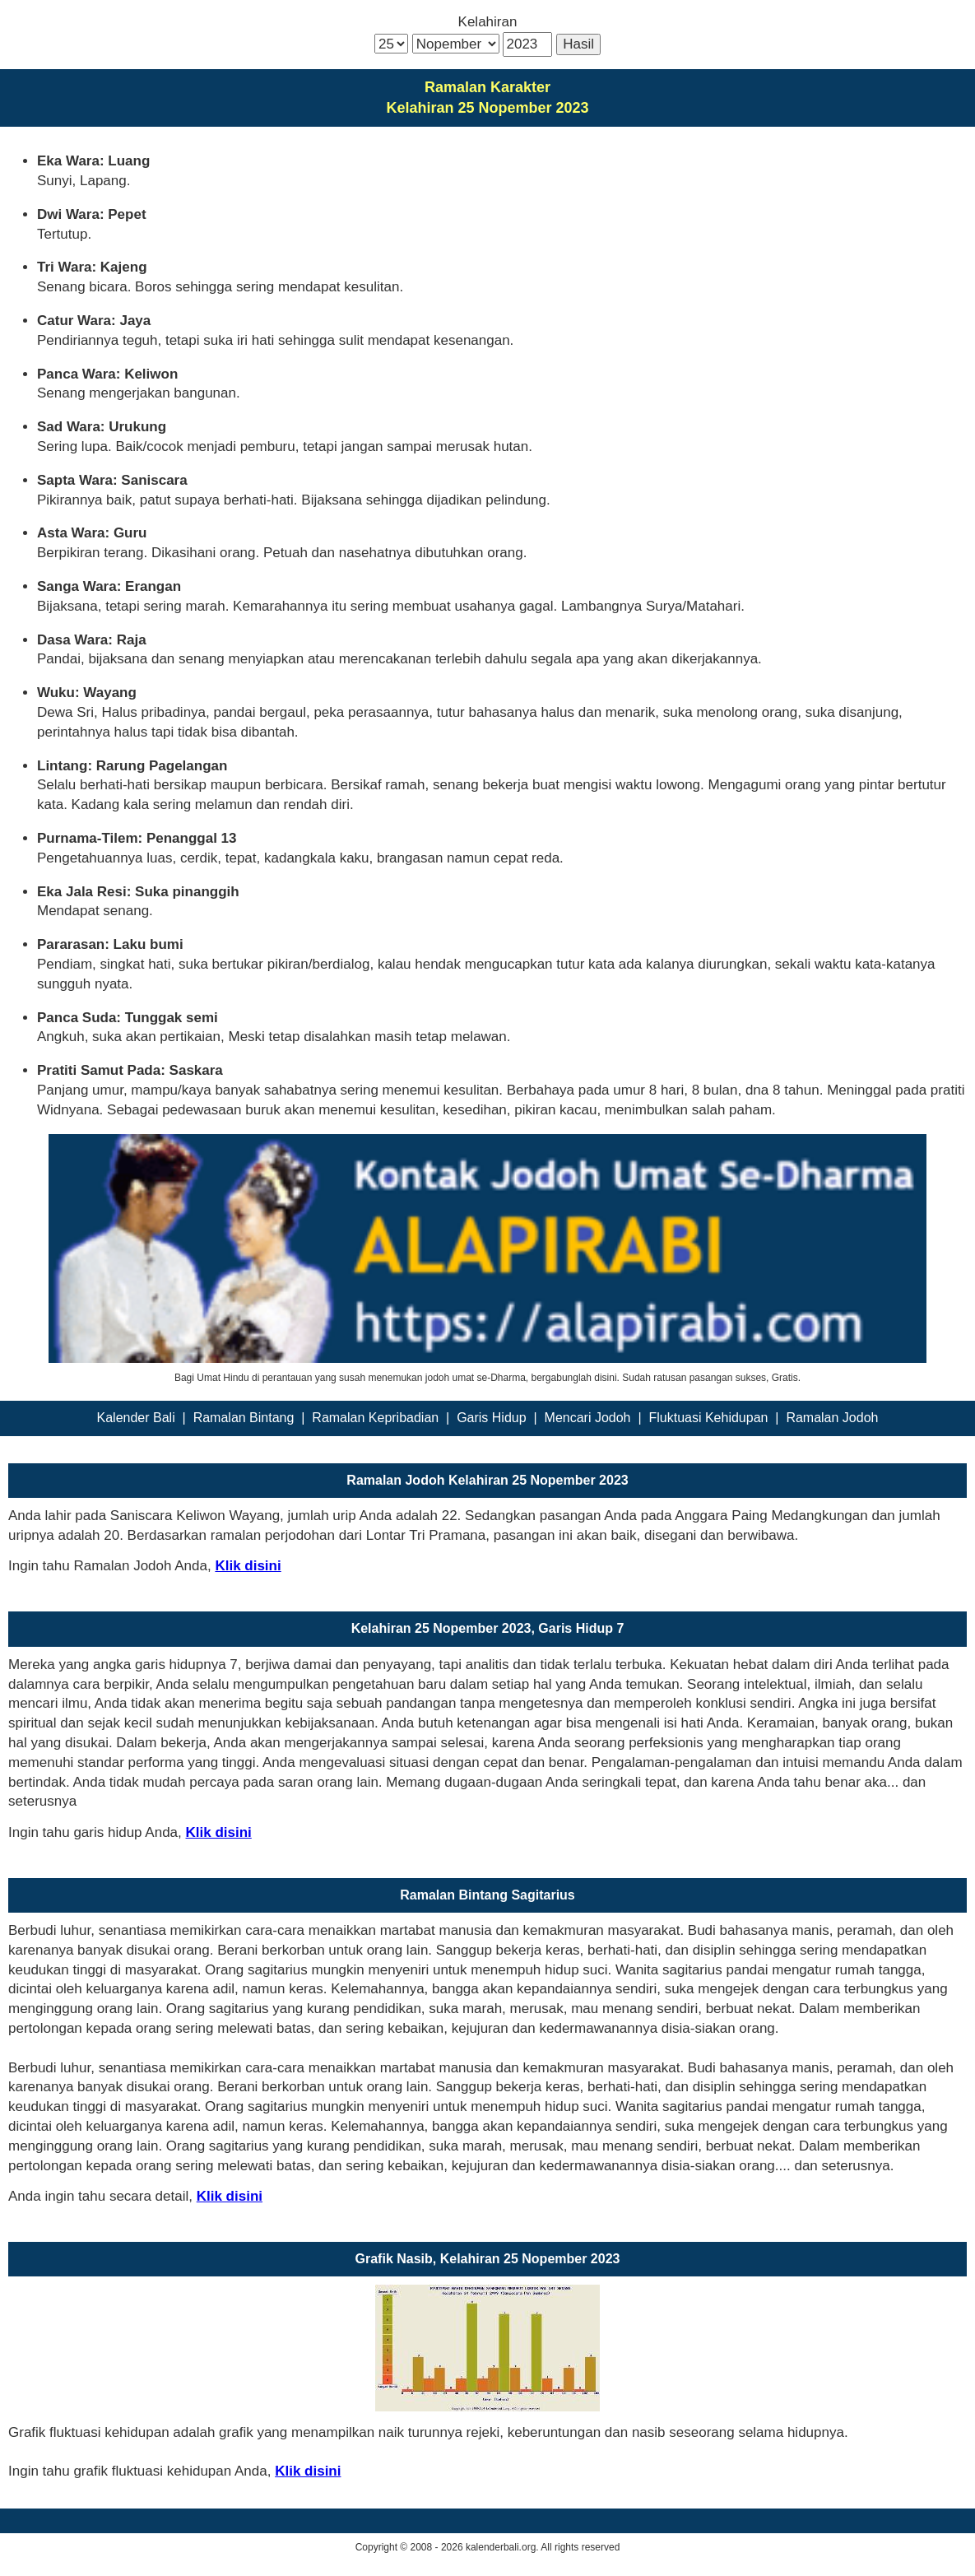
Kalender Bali (136, 1418)
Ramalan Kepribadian (375, 1418)
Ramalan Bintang (244, 1418)
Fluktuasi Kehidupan (708, 1418)
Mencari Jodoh (588, 1418)
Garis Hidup (491, 1418)
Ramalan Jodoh (832, 1418)
